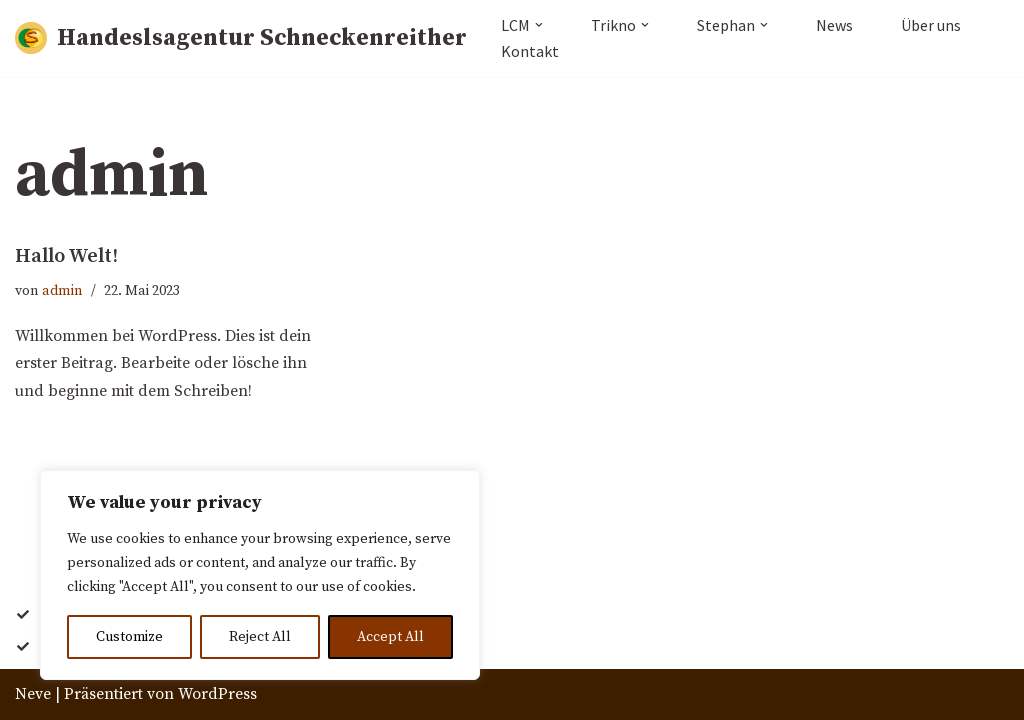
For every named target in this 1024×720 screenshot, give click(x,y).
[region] (260, 575)
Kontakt (530, 51)
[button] (539, 25)
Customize (129, 637)
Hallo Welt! (66, 256)
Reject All (260, 637)
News (834, 25)
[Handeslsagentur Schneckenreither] (241, 38)
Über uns (931, 25)
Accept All (390, 637)
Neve (33, 694)
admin (62, 291)
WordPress (217, 694)
